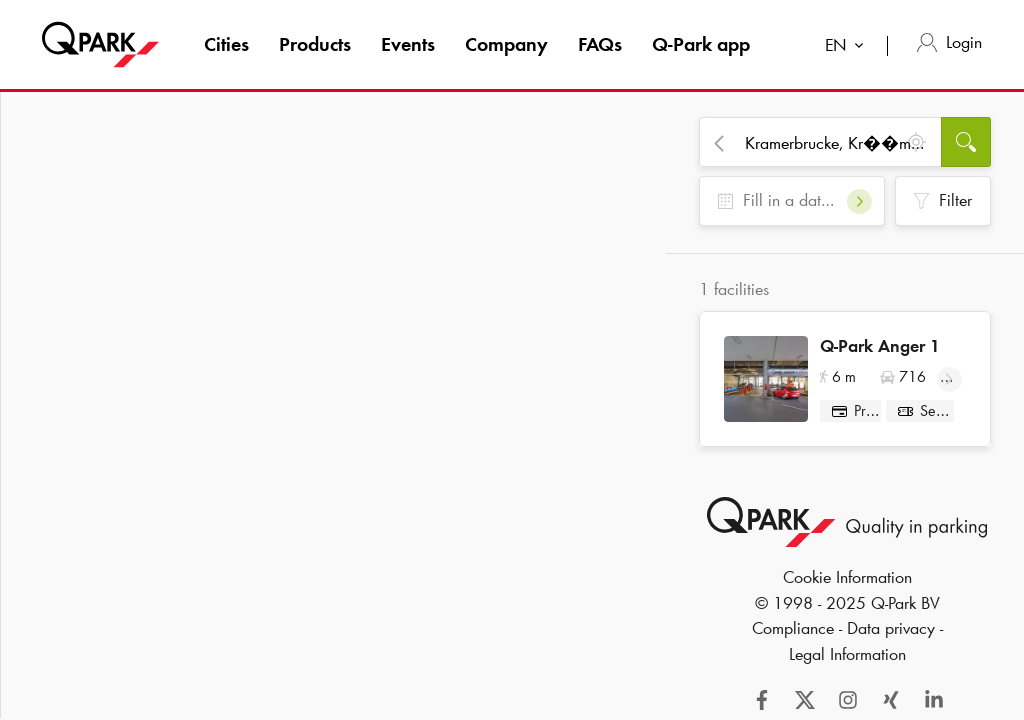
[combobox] (848, 47)
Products (315, 44)
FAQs (600, 44)
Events (408, 44)
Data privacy (891, 636)
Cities (226, 44)
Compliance (793, 636)
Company (506, 44)
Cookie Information (847, 585)
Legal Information (847, 662)
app (701, 44)
